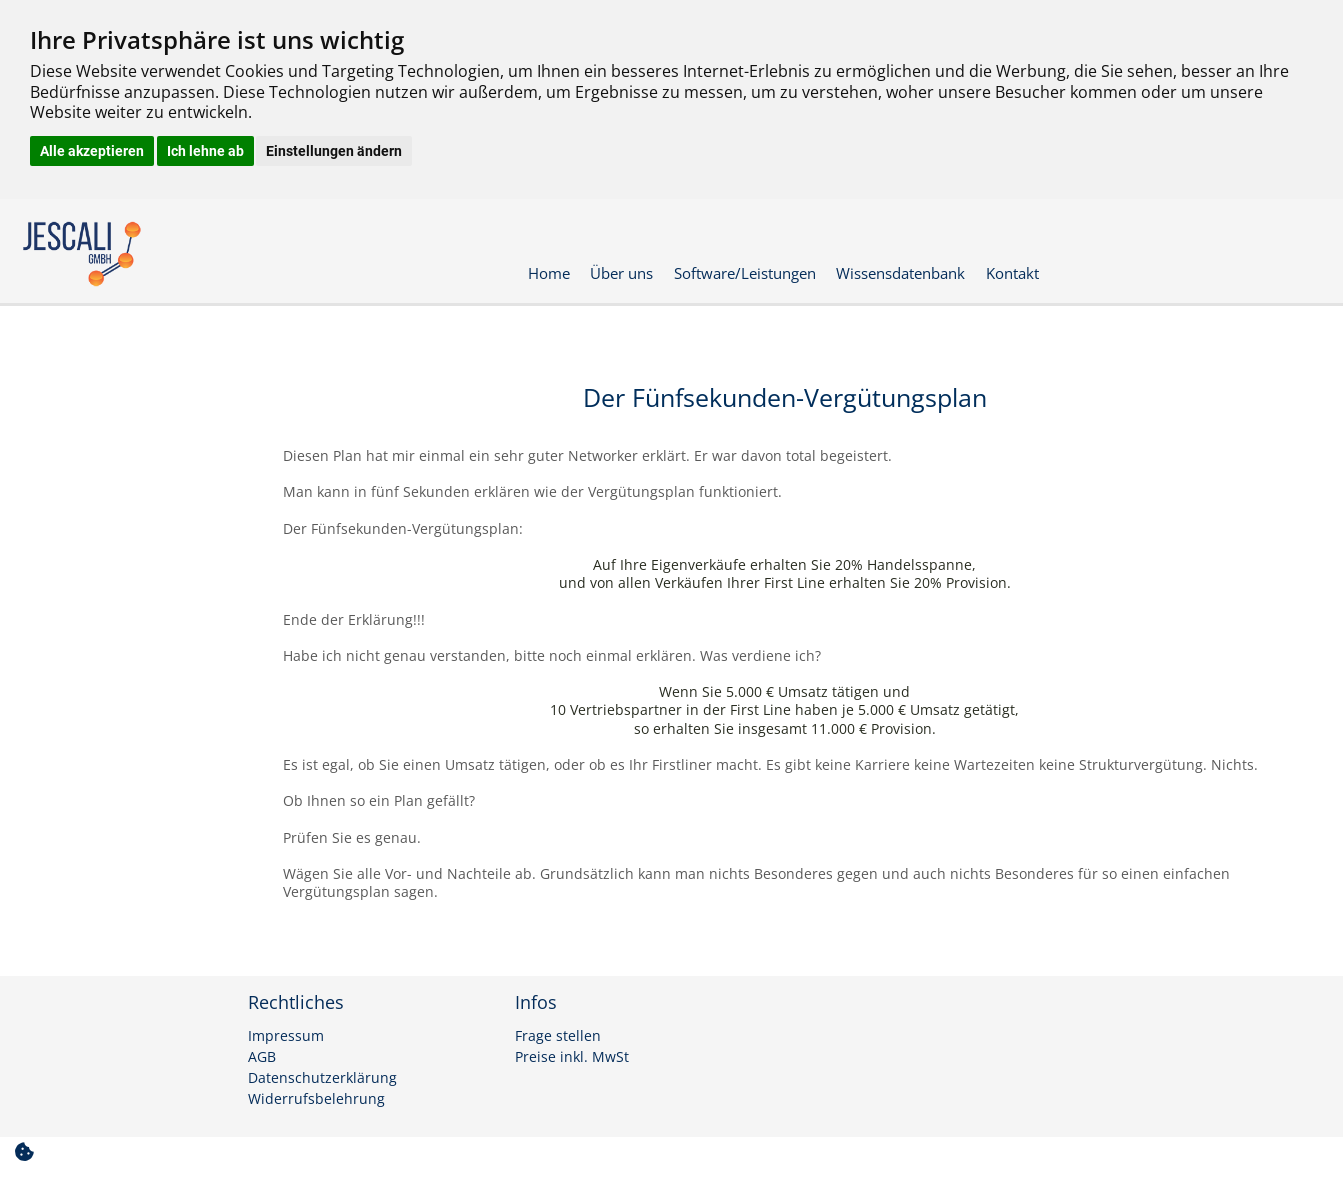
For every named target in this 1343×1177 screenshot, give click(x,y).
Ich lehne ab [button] (205, 151)
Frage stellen (558, 1036)
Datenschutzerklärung (322, 1078)
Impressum (286, 1036)
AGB (262, 1057)
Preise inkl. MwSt (572, 1057)
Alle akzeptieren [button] (92, 151)
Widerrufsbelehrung (316, 1099)
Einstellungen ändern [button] (334, 151)
